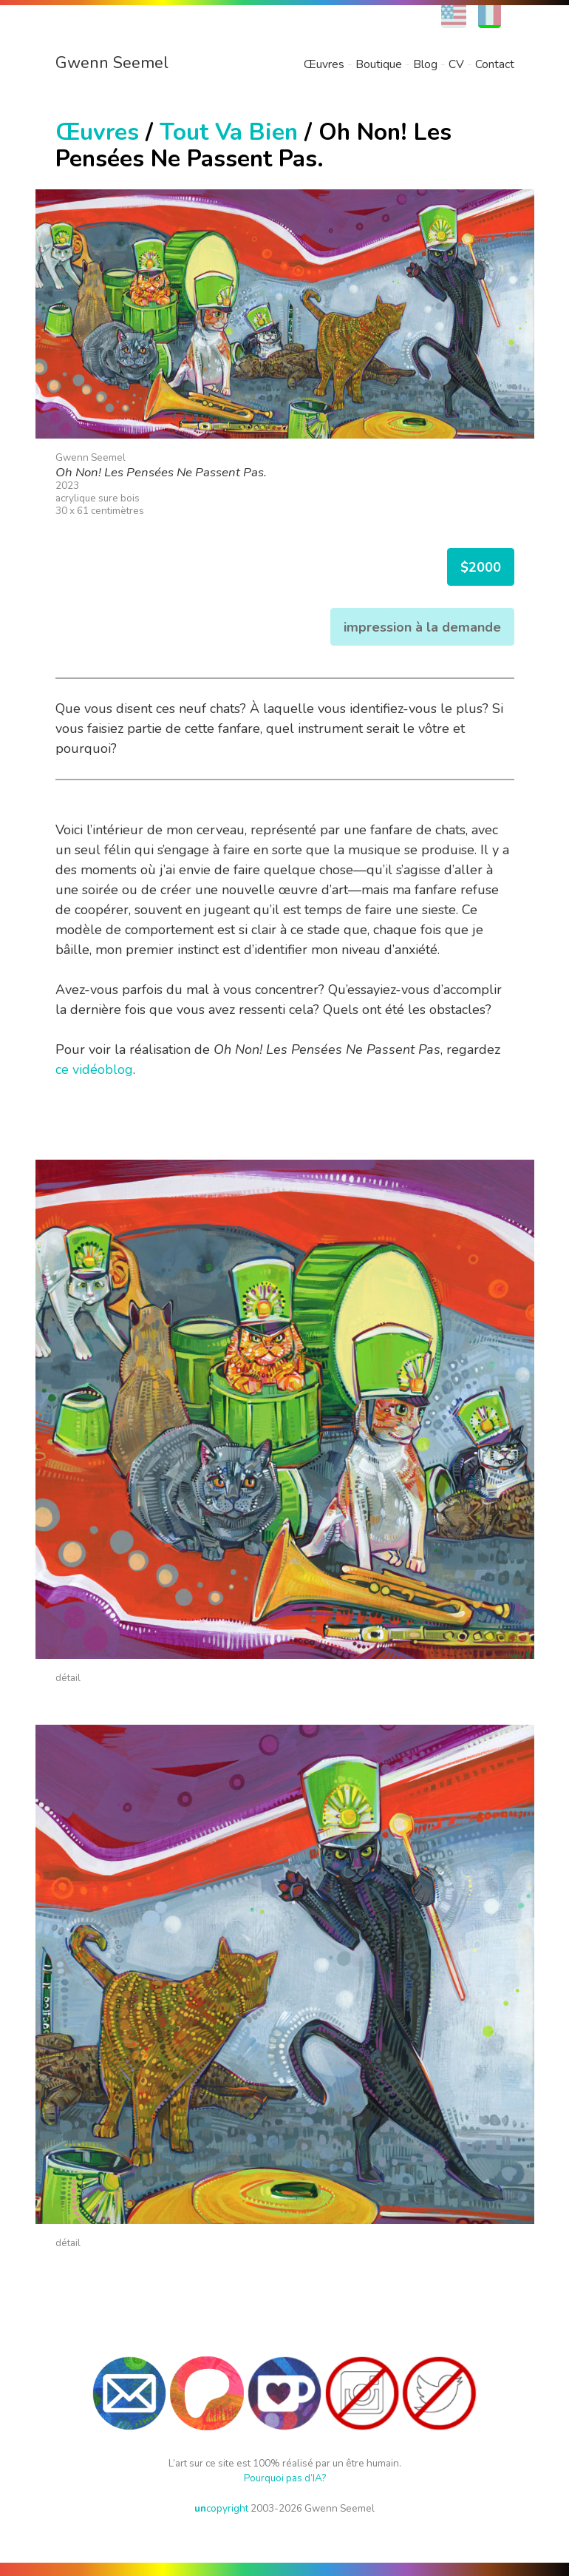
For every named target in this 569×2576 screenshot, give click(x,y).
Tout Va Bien (229, 132)
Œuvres (324, 64)
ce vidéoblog (94, 1069)
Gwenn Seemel (111, 63)
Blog (425, 64)
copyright (221, 2508)
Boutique (378, 64)
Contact (494, 64)
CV (456, 64)
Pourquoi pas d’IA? (285, 2478)
